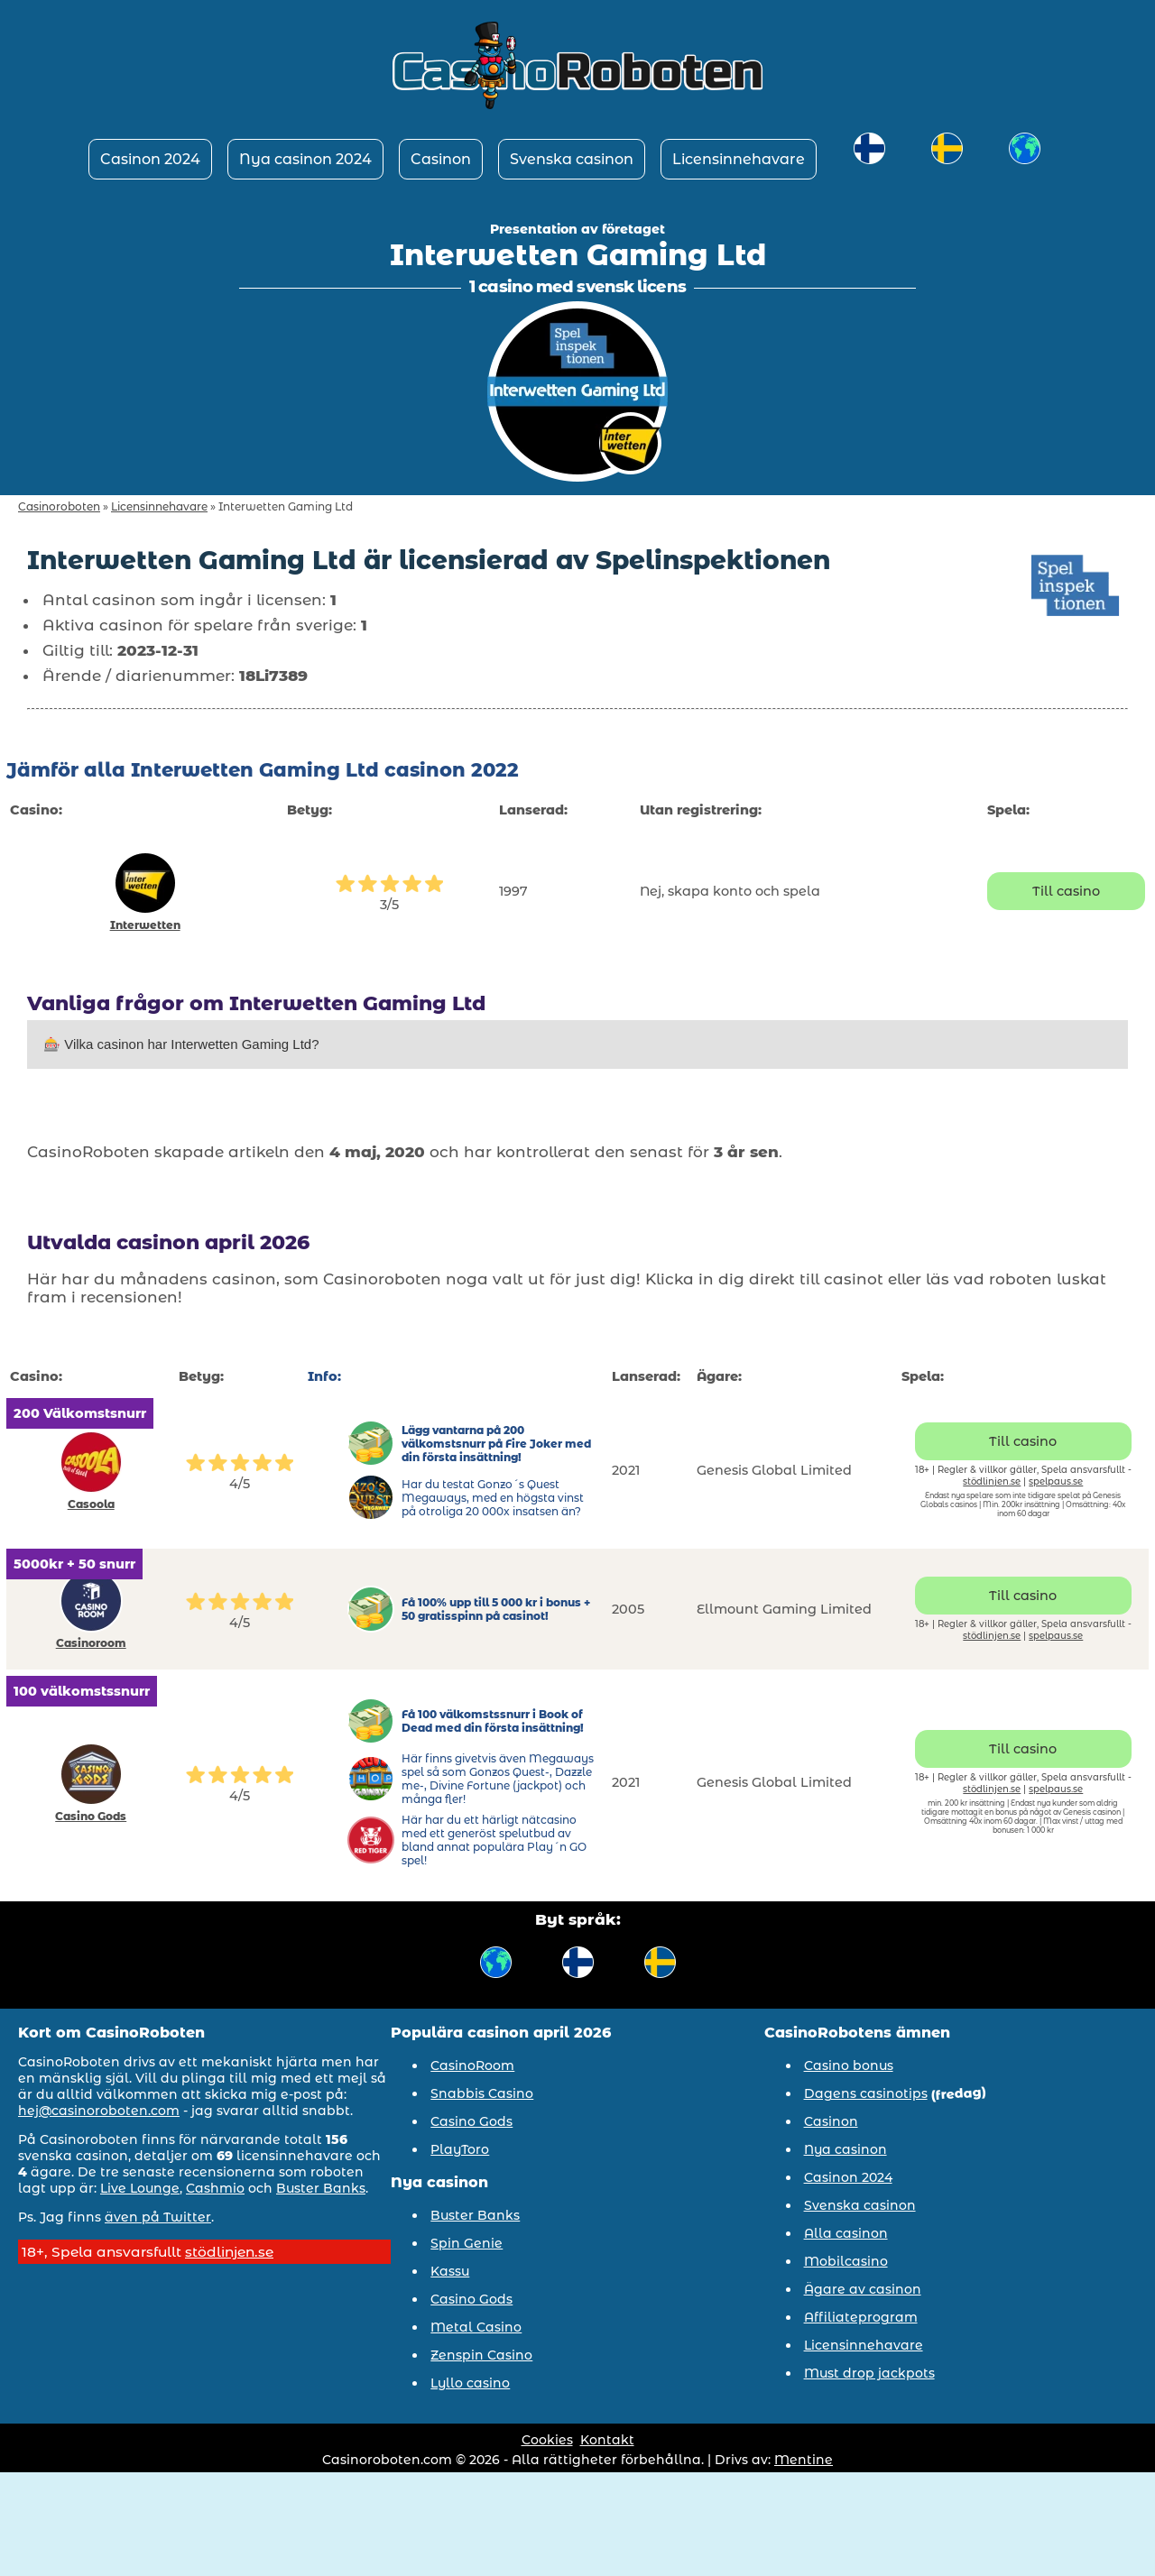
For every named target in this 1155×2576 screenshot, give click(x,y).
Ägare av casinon (862, 2289)
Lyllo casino (470, 2383)
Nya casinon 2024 (305, 159)
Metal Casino (476, 2327)
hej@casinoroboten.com (99, 2110)
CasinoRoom (472, 2065)
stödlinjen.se (992, 1481)
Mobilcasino (846, 2261)
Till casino (1066, 891)
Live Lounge (140, 2188)
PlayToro (459, 2149)
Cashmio (215, 2188)
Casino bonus (848, 2065)
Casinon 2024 (150, 159)
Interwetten (145, 925)
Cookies (547, 2440)
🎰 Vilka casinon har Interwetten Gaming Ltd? (181, 1044)
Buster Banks (320, 2188)
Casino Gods (90, 1816)
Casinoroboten (59, 506)
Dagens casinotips (866, 2093)
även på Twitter (158, 2217)
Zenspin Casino (481, 2355)
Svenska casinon (571, 159)
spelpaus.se (1056, 1481)
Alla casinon (846, 2233)
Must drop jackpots (869, 2373)
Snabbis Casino (481, 2093)
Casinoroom (91, 1643)
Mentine (803, 2460)
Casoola (91, 1504)
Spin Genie (466, 2243)
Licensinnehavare (738, 159)
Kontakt (607, 2440)
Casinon (441, 159)
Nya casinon (845, 2149)
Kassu (449, 2271)
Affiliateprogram (861, 2317)
